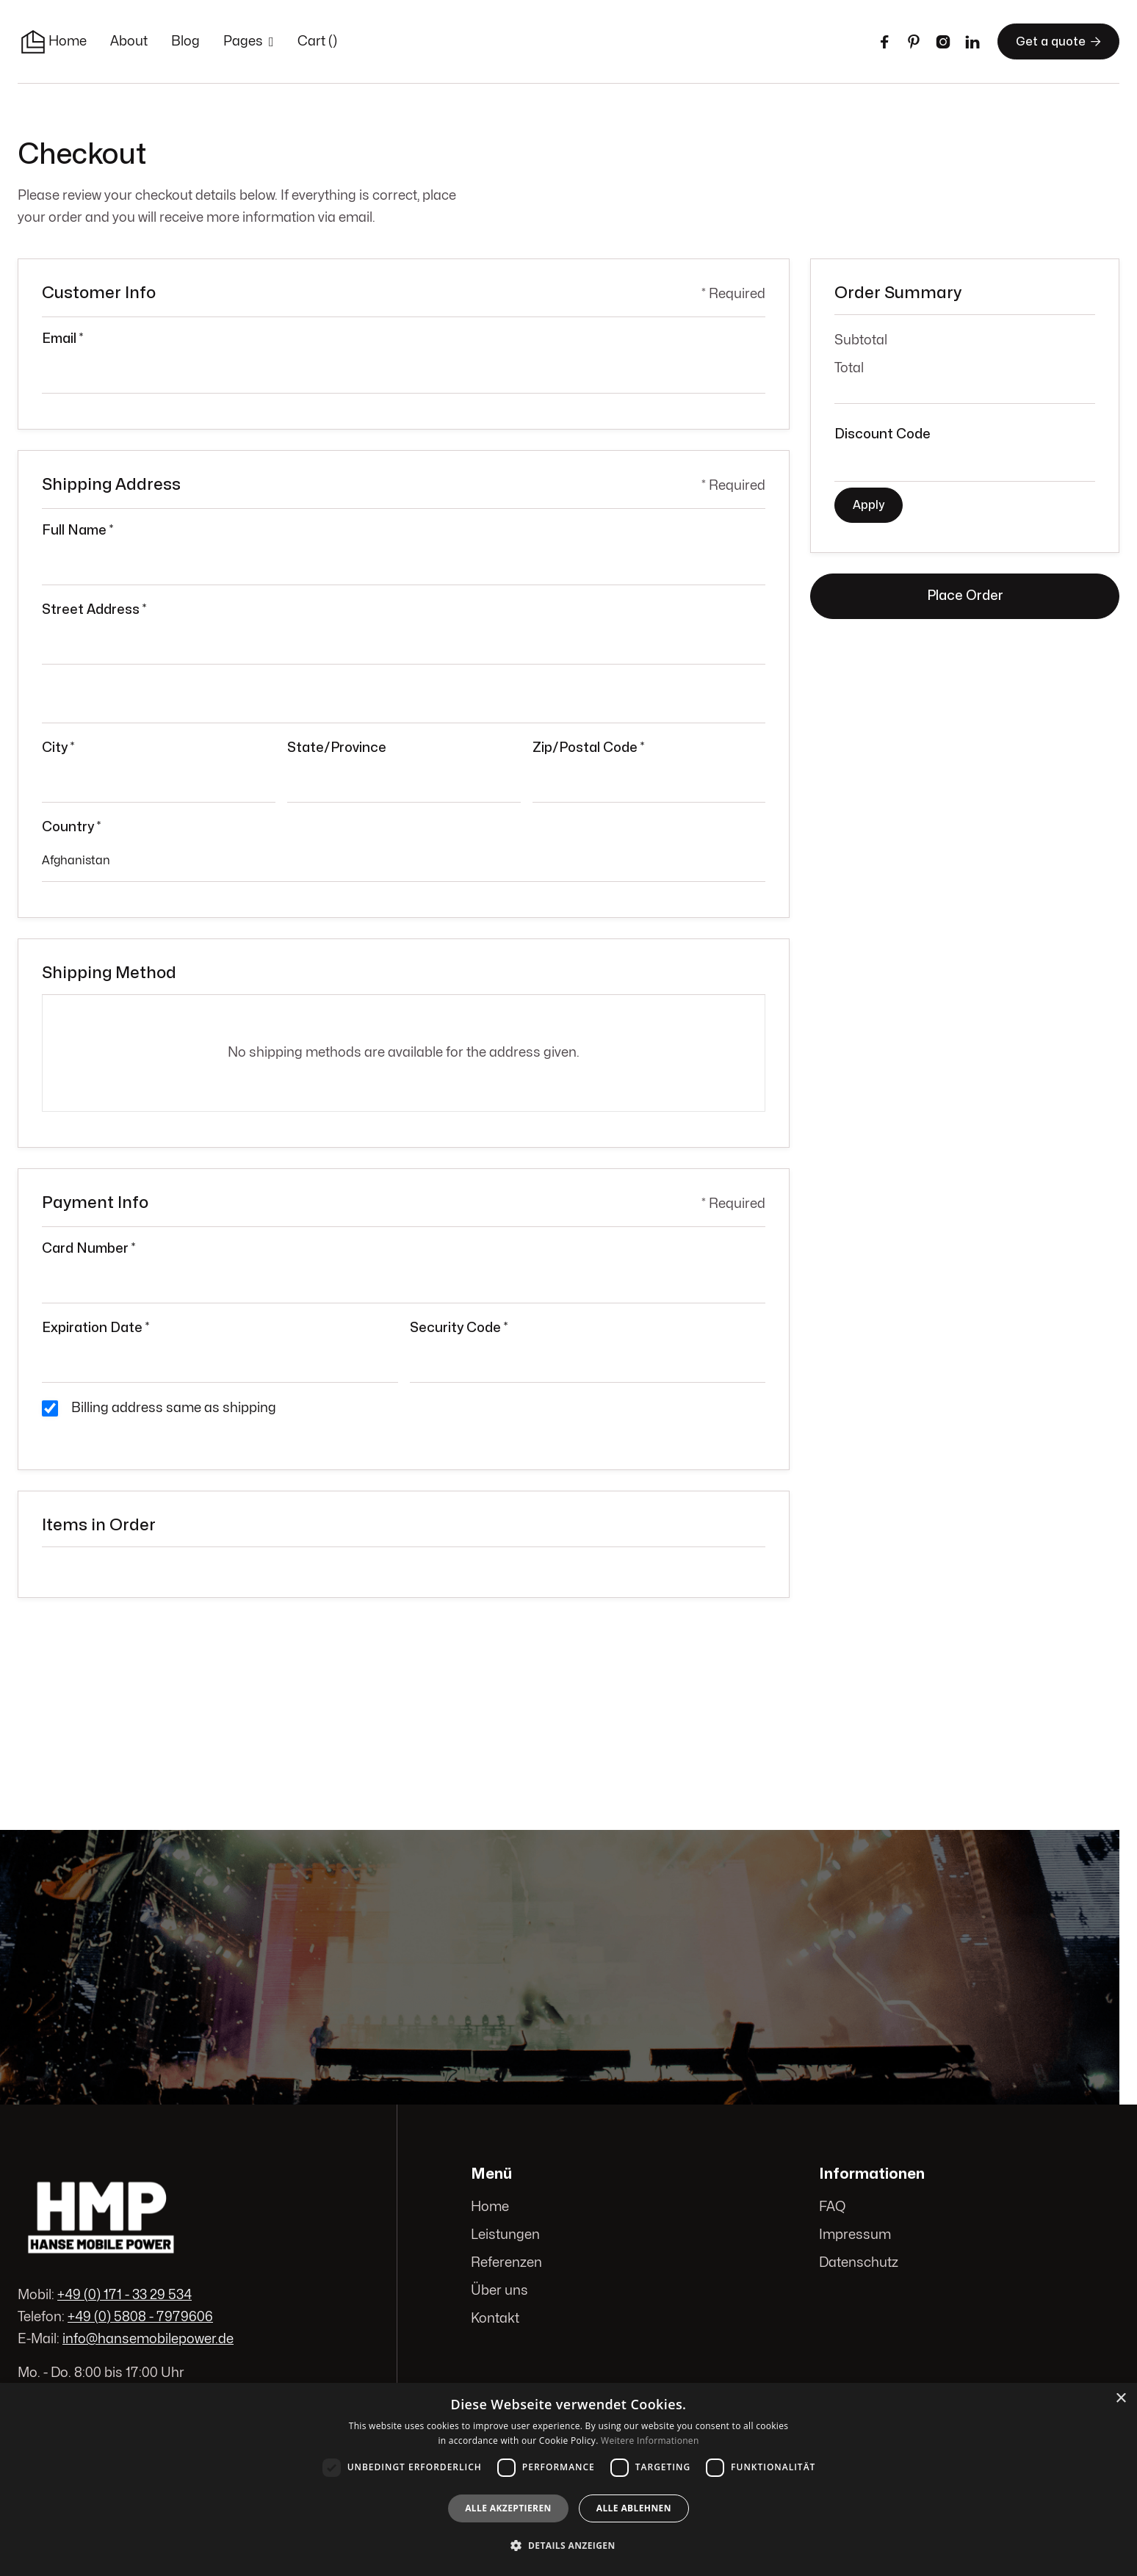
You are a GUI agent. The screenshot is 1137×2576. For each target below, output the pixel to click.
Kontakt (496, 2318)
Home (67, 41)
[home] (33, 41)
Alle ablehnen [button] (633, 2508)
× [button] (1120, 2398)
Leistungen (506, 2235)
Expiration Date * (95, 1328)
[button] (248, 42)
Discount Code (882, 434)
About (129, 41)
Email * (62, 339)
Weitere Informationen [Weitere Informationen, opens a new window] (650, 2440)
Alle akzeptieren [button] (508, 2508)
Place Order (965, 596)
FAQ (832, 2207)
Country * (71, 827)
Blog (185, 41)
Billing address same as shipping (173, 1408)
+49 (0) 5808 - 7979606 (140, 2317)
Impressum (855, 2235)
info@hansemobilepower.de (148, 2338)
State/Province (336, 748)
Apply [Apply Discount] (868, 505)
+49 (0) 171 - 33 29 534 (124, 2295)
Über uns (500, 2290)
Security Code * (459, 1328)
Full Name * (77, 530)
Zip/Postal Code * (588, 748)
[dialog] (568, 2479)
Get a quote (1058, 41)
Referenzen (507, 2263)
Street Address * (94, 610)
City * (58, 748)
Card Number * (88, 1248)
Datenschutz (858, 2263)
